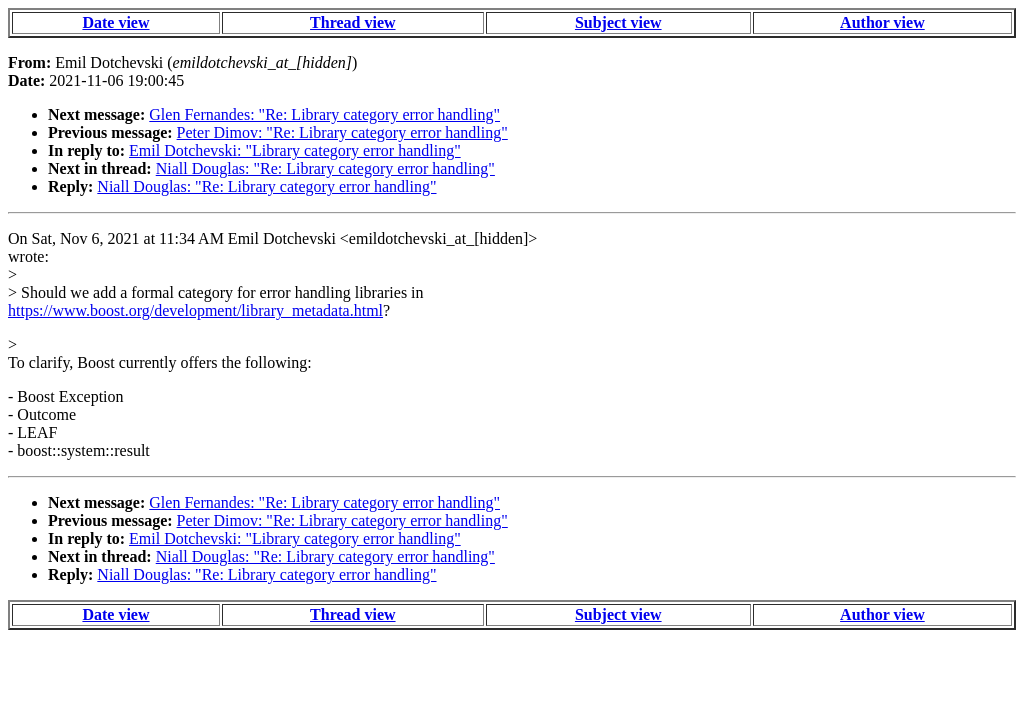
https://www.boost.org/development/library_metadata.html (195, 310)
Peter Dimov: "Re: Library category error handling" (342, 132)
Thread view (352, 22)
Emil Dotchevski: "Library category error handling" (295, 150)
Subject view (618, 22)
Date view (115, 22)
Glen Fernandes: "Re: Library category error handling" (324, 114)
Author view (882, 22)
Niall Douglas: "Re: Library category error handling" (325, 168)
